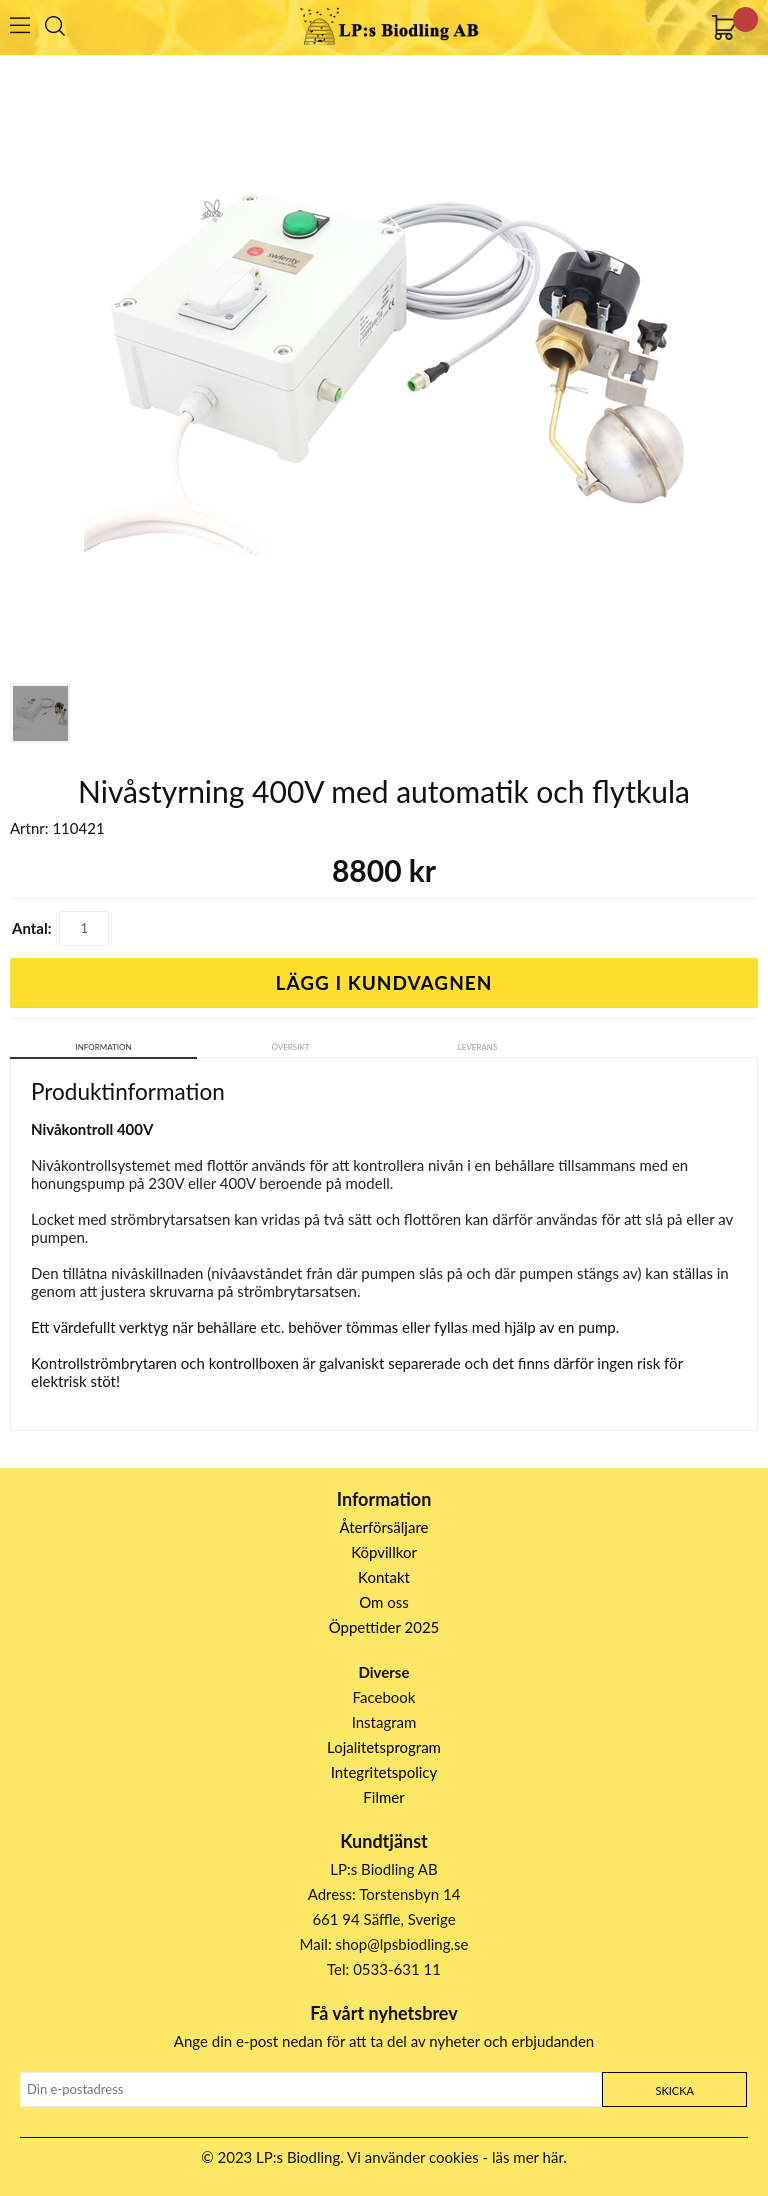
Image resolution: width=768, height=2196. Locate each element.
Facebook (384, 1697)
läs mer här (527, 2157)
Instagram (384, 1722)
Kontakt (384, 1577)
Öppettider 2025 (384, 1627)
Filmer (383, 1797)
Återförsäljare (384, 1527)
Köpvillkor (384, 1552)
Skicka (674, 2090)
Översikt (291, 1047)
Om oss (384, 1602)
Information (104, 1047)
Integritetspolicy (384, 1772)
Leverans (478, 1047)
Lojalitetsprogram (384, 1747)
